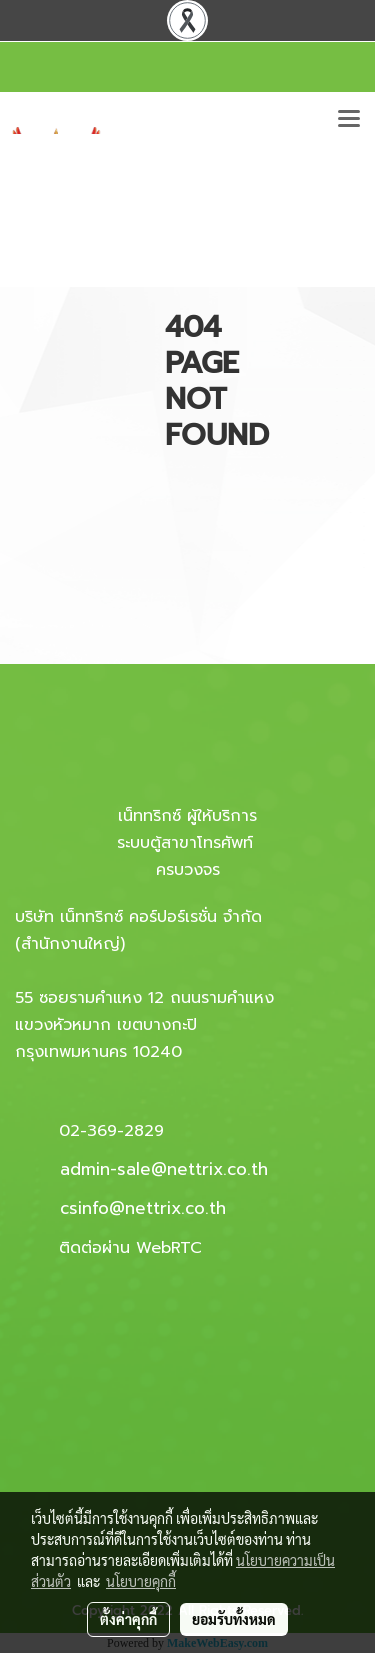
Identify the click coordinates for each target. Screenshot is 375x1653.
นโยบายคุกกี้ (141, 1581)
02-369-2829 (111, 1131)
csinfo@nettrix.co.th (143, 1208)
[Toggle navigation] (349, 120)
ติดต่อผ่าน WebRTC (130, 1248)
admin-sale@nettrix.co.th (164, 1169)
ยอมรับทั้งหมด (234, 1619)
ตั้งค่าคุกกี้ (128, 1619)
